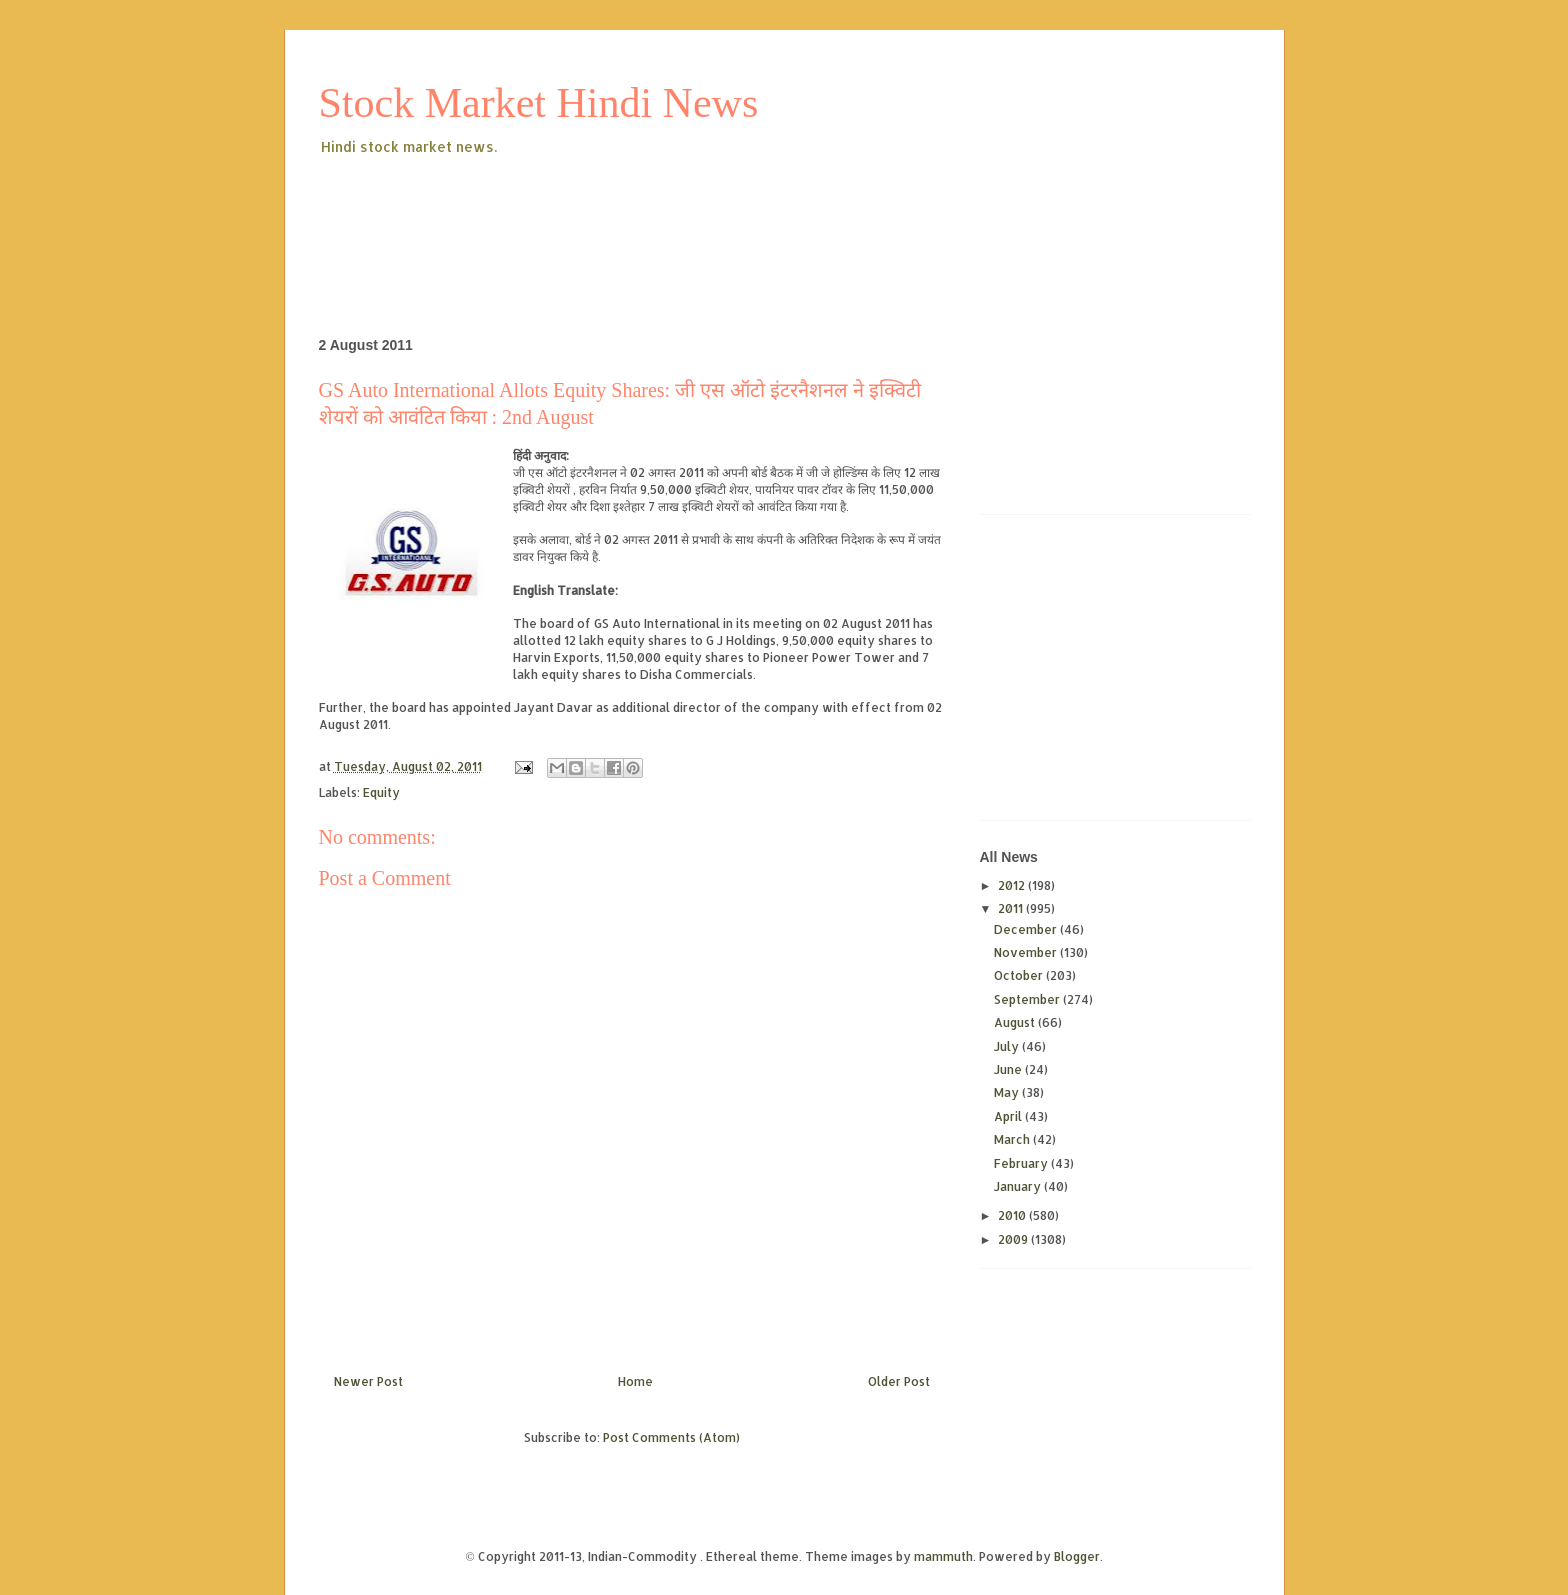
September (1028, 999)
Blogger (1077, 1556)
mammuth (943, 1556)
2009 (1014, 1239)
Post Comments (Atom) (671, 1437)
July (1008, 1046)
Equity (381, 792)
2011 (1012, 908)
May (1008, 1092)
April (1009, 1116)
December (1027, 929)
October (1020, 975)
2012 (1013, 885)
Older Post (899, 1381)
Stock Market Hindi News (539, 103)
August (1016, 1022)
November (1027, 952)
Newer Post (368, 1381)
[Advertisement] (683, 214)
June (1009, 1069)
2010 (1013, 1215)
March (1013, 1139)
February (1022, 1163)
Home (635, 1381)
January (1019, 1186)
